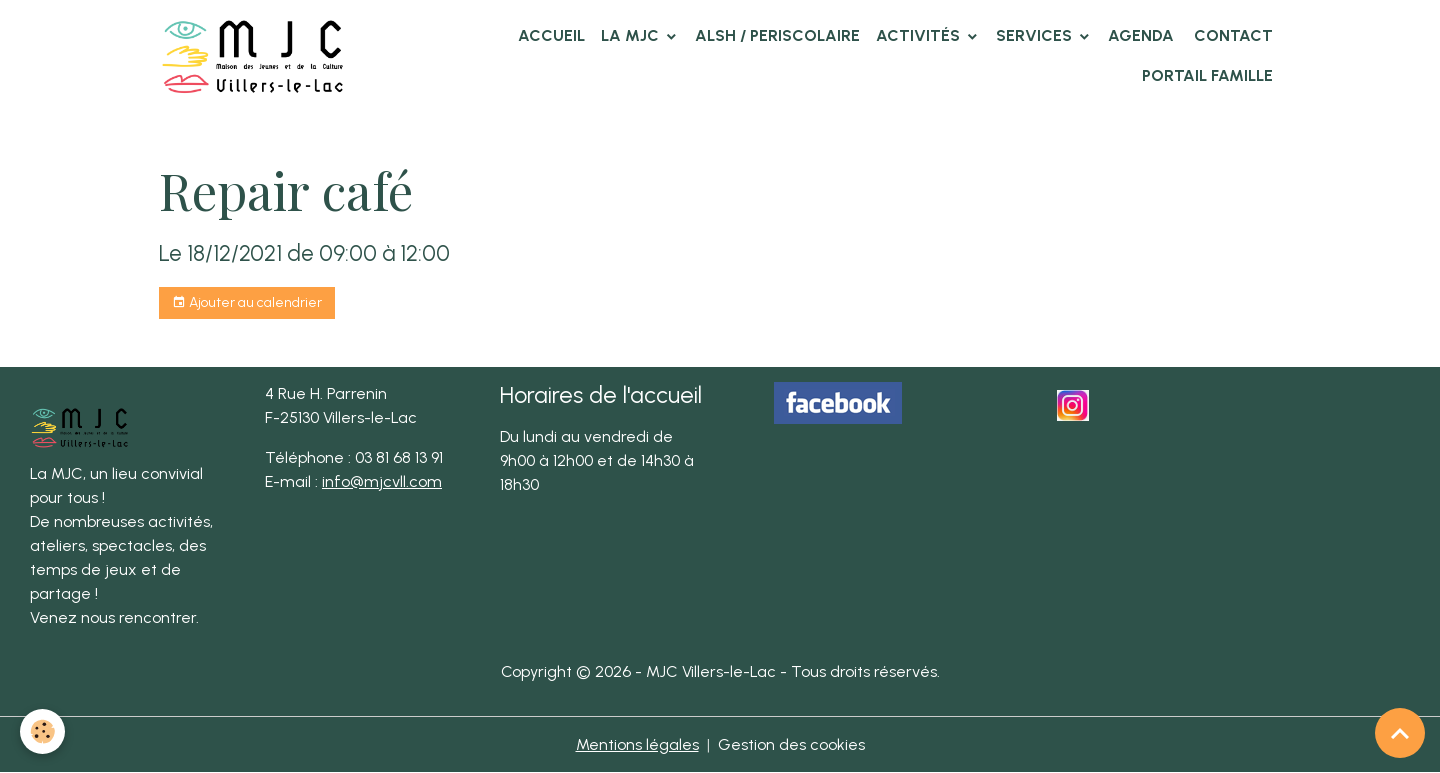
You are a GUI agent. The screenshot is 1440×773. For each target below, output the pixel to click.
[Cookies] (42, 731)
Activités (920, 35)
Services (1036, 35)
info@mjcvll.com (382, 481)
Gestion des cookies (791, 744)
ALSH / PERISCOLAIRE (777, 35)
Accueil (551, 35)
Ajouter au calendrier (247, 303)
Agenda (1141, 35)
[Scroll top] (1400, 733)
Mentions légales (637, 744)
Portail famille (1207, 75)
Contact (1231, 35)
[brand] (256, 56)
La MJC (632, 35)
